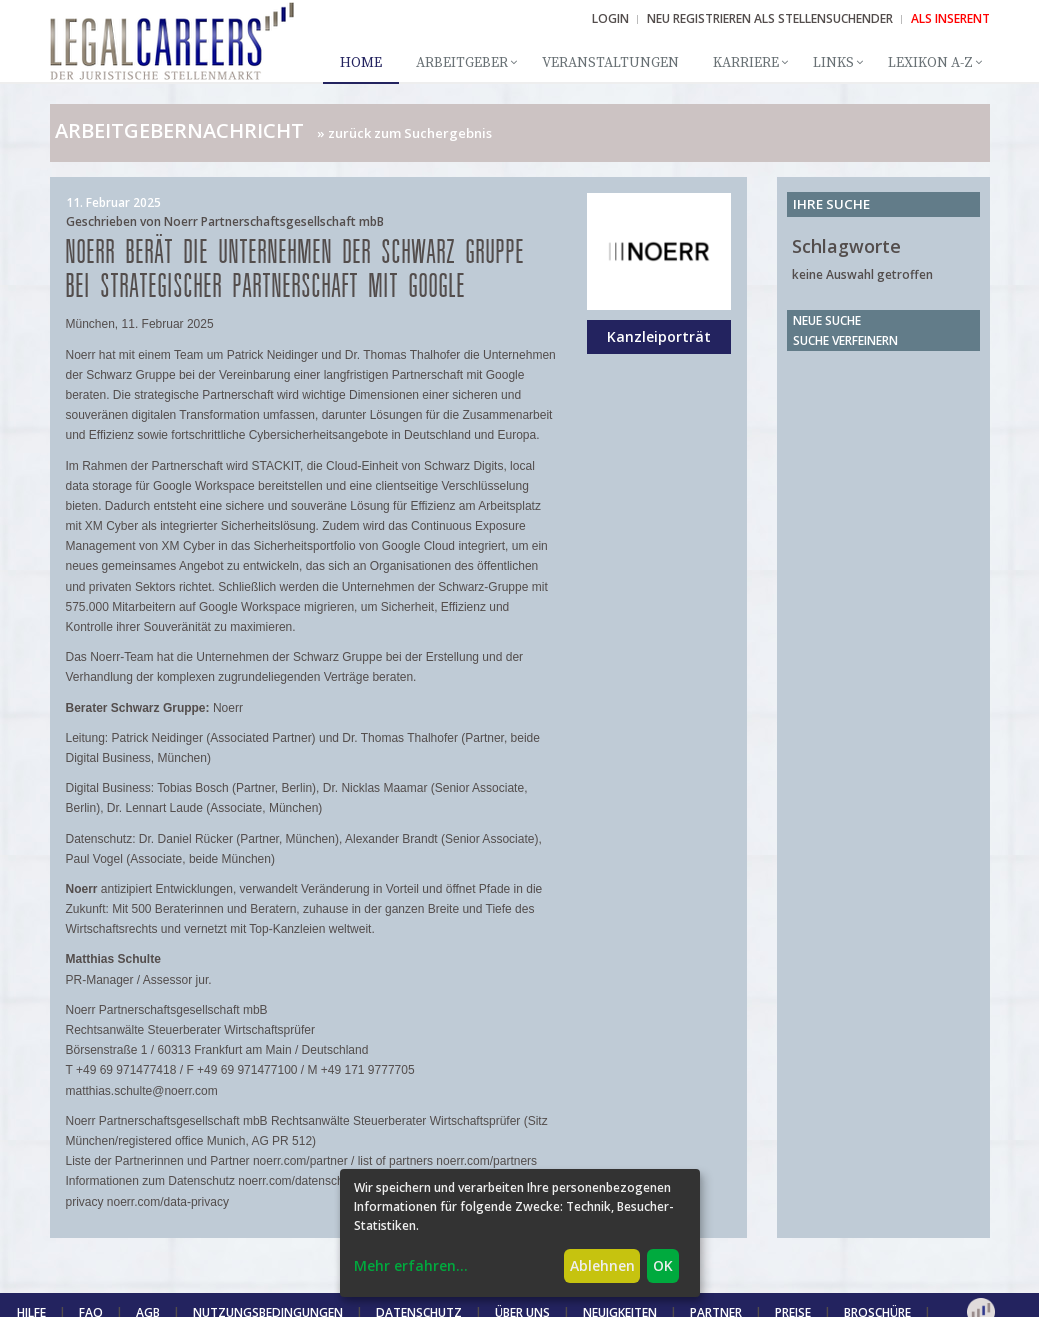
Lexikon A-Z (930, 63)
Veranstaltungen (610, 63)
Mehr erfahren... (411, 1265)
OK (663, 1265)
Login (610, 18)
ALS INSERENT (950, 18)
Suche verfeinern (845, 340)
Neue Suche (827, 320)
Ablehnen (602, 1265)
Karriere (746, 63)
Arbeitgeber (462, 63)
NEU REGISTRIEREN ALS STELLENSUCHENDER (770, 18)
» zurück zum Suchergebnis (404, 133)
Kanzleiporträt (659, 336)
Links (833, 63)
